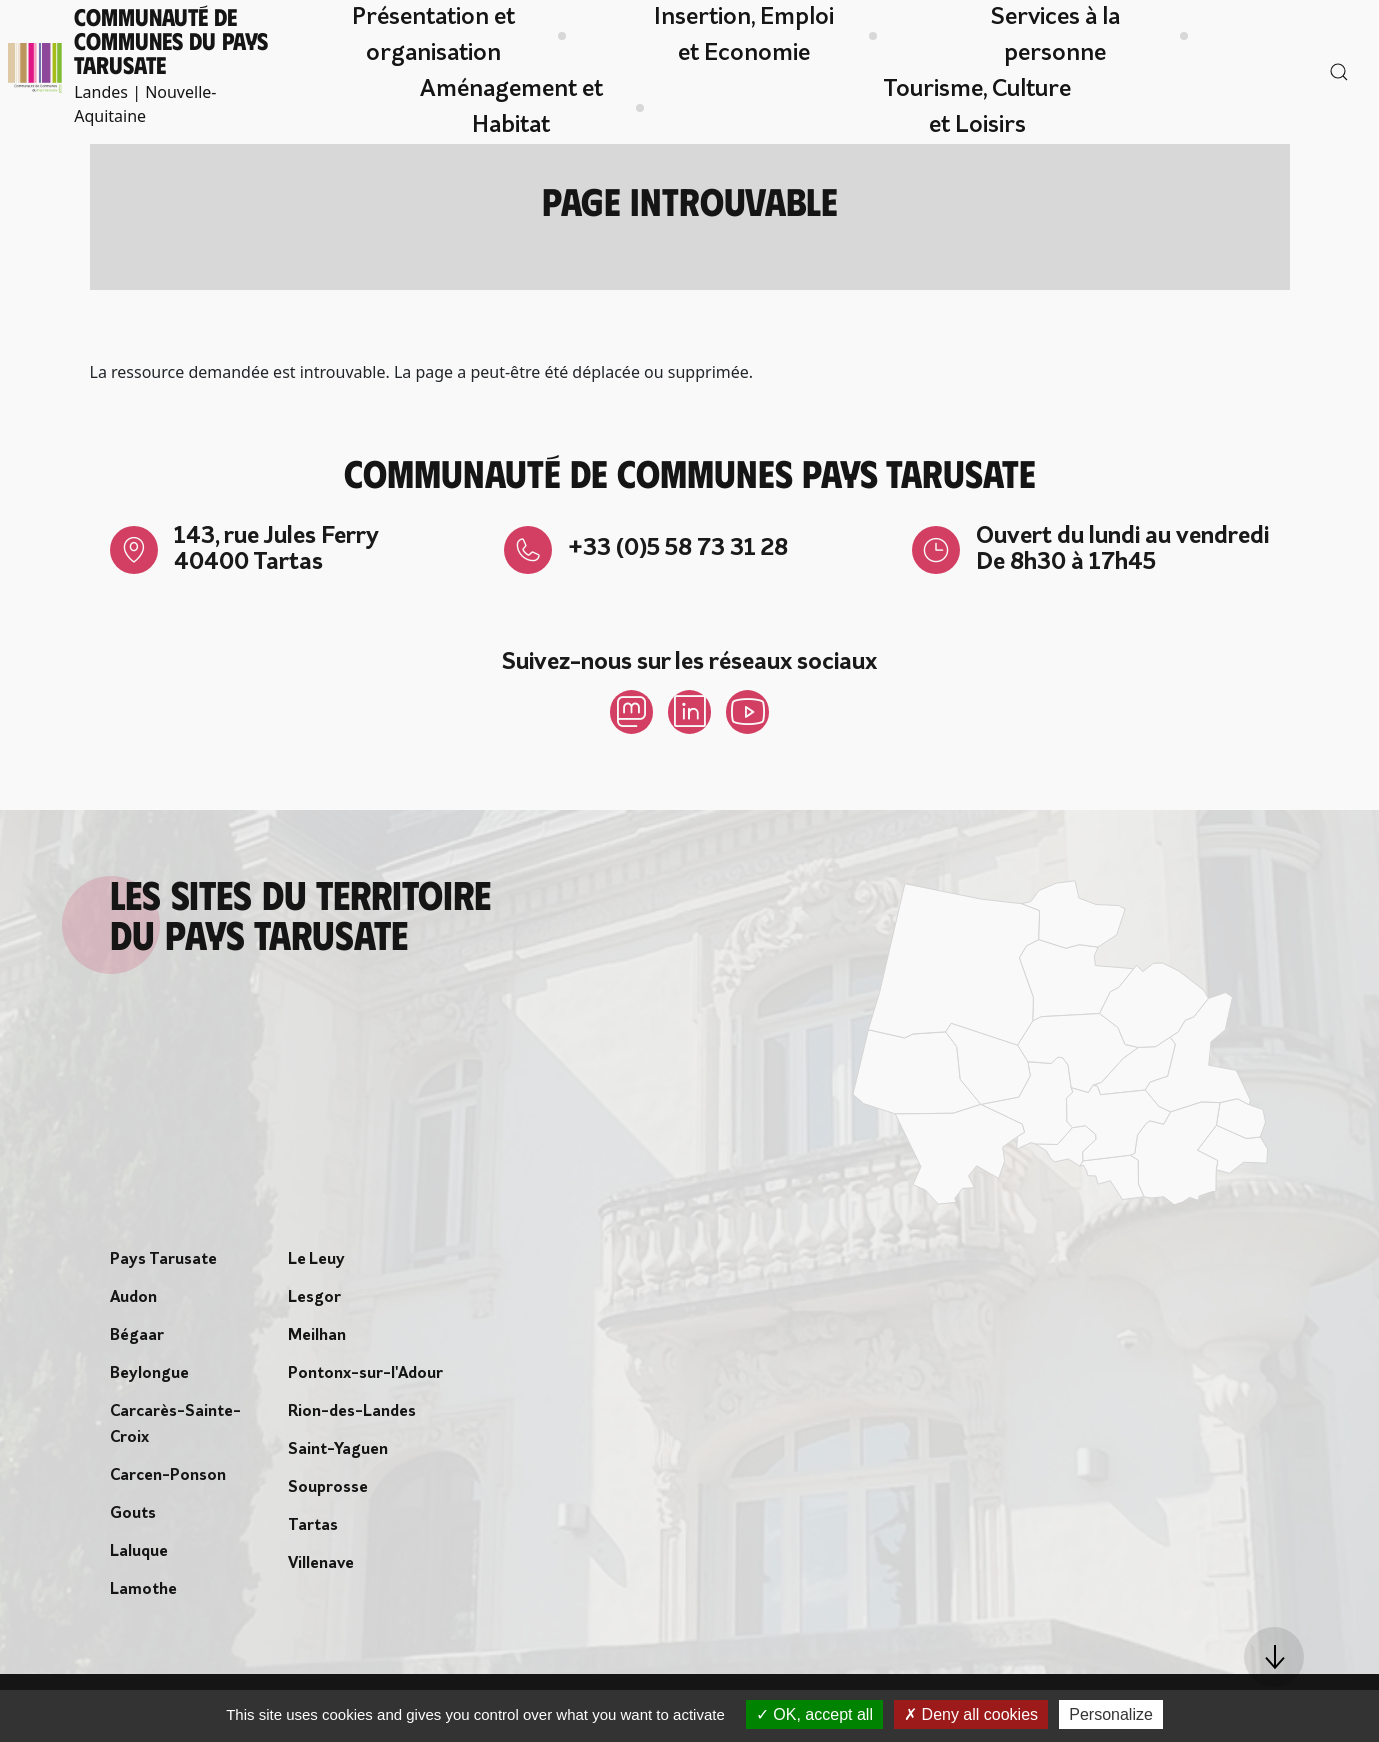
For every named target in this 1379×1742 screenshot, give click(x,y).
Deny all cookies (971, 1714)
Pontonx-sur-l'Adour (365, 1378)
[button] (1274, 1657)
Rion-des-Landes (352, 1416)
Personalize (1111, 1714)
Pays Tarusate (163, 1264)
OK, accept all (814, 1714)
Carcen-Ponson (168, 1480)
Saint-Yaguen (338, 1454)
